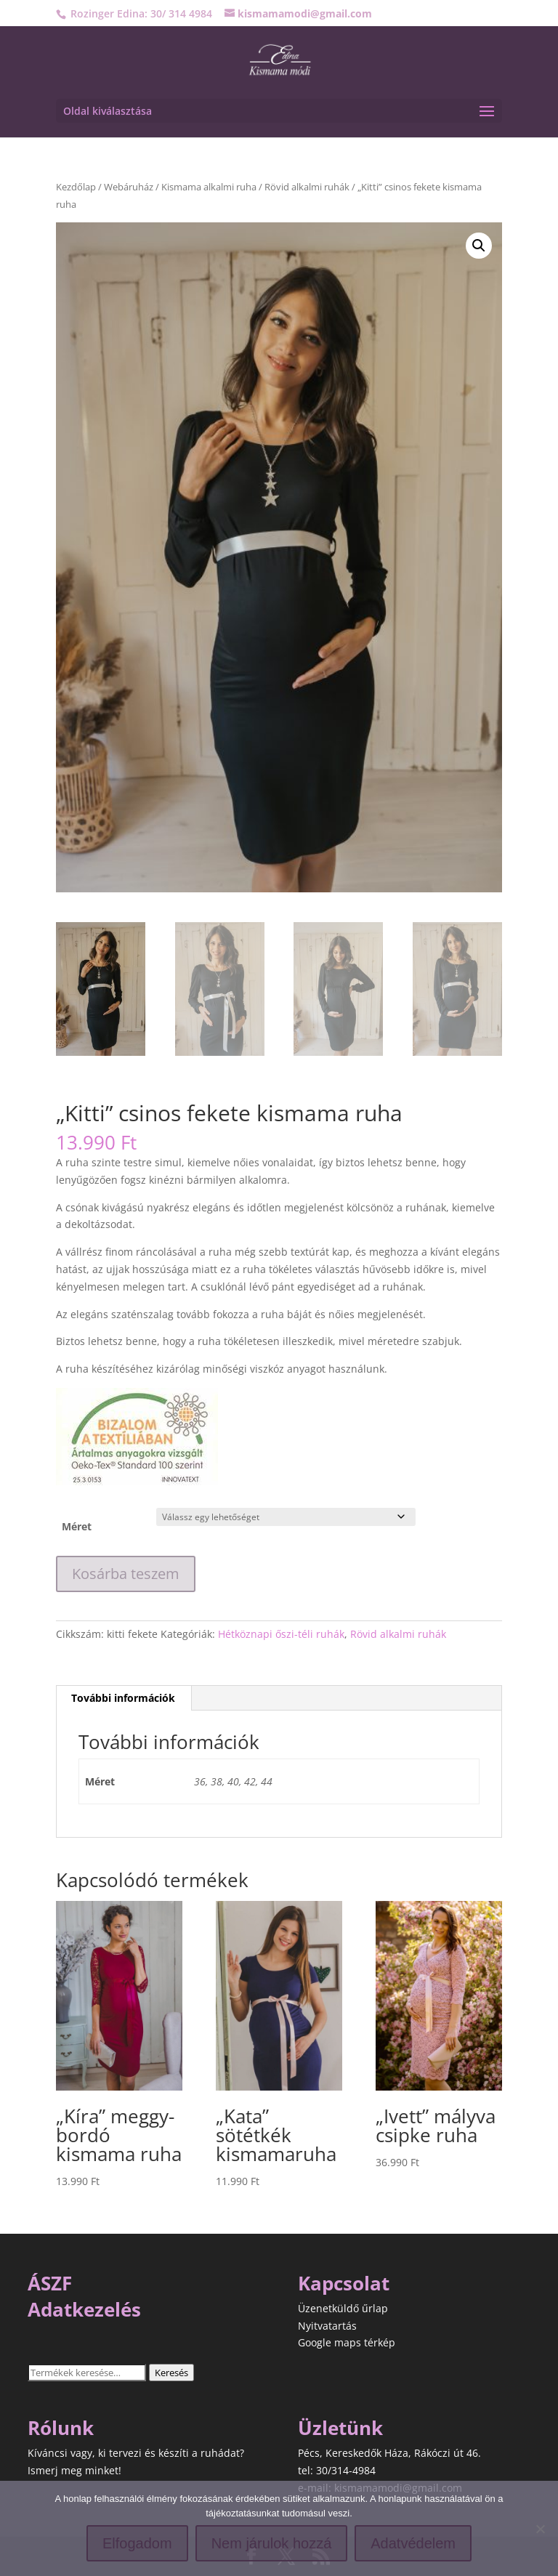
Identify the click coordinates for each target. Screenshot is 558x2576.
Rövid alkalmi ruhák (306, 186)
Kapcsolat (343, 2283)
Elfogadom (137, 2543)
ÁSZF (50, 2283)
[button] (479, 246)
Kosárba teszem (125, 1573)
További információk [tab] (123, 1698)
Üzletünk (340, 2428)
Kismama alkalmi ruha (208, 186)
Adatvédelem (413, 2543)
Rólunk (61, 2428)
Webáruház (128, 186)
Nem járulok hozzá (271, 2543)
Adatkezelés (84, 2309)
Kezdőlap (76, 186)
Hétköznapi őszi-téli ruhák (281, 1634)
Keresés (171, 2372)
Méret (77, 1526)
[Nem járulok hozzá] (540, 2529)
